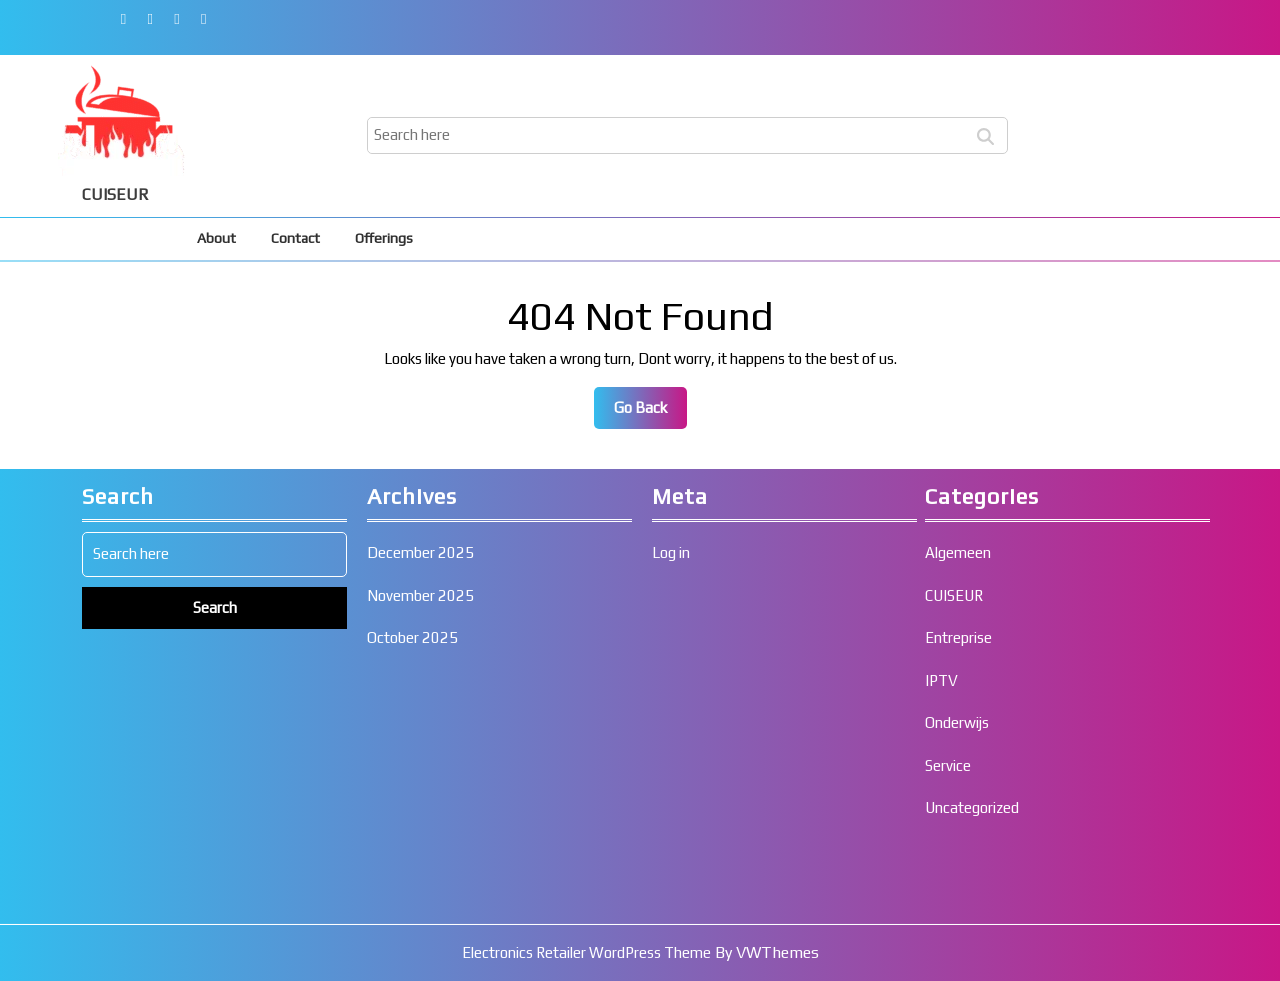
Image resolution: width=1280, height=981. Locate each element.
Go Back (650, 413)
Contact (295, 238)
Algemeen (958, 966)
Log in (671, 966)
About (216, 238)
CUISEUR (115, 194)
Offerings (384, 238)
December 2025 (420, 966)
